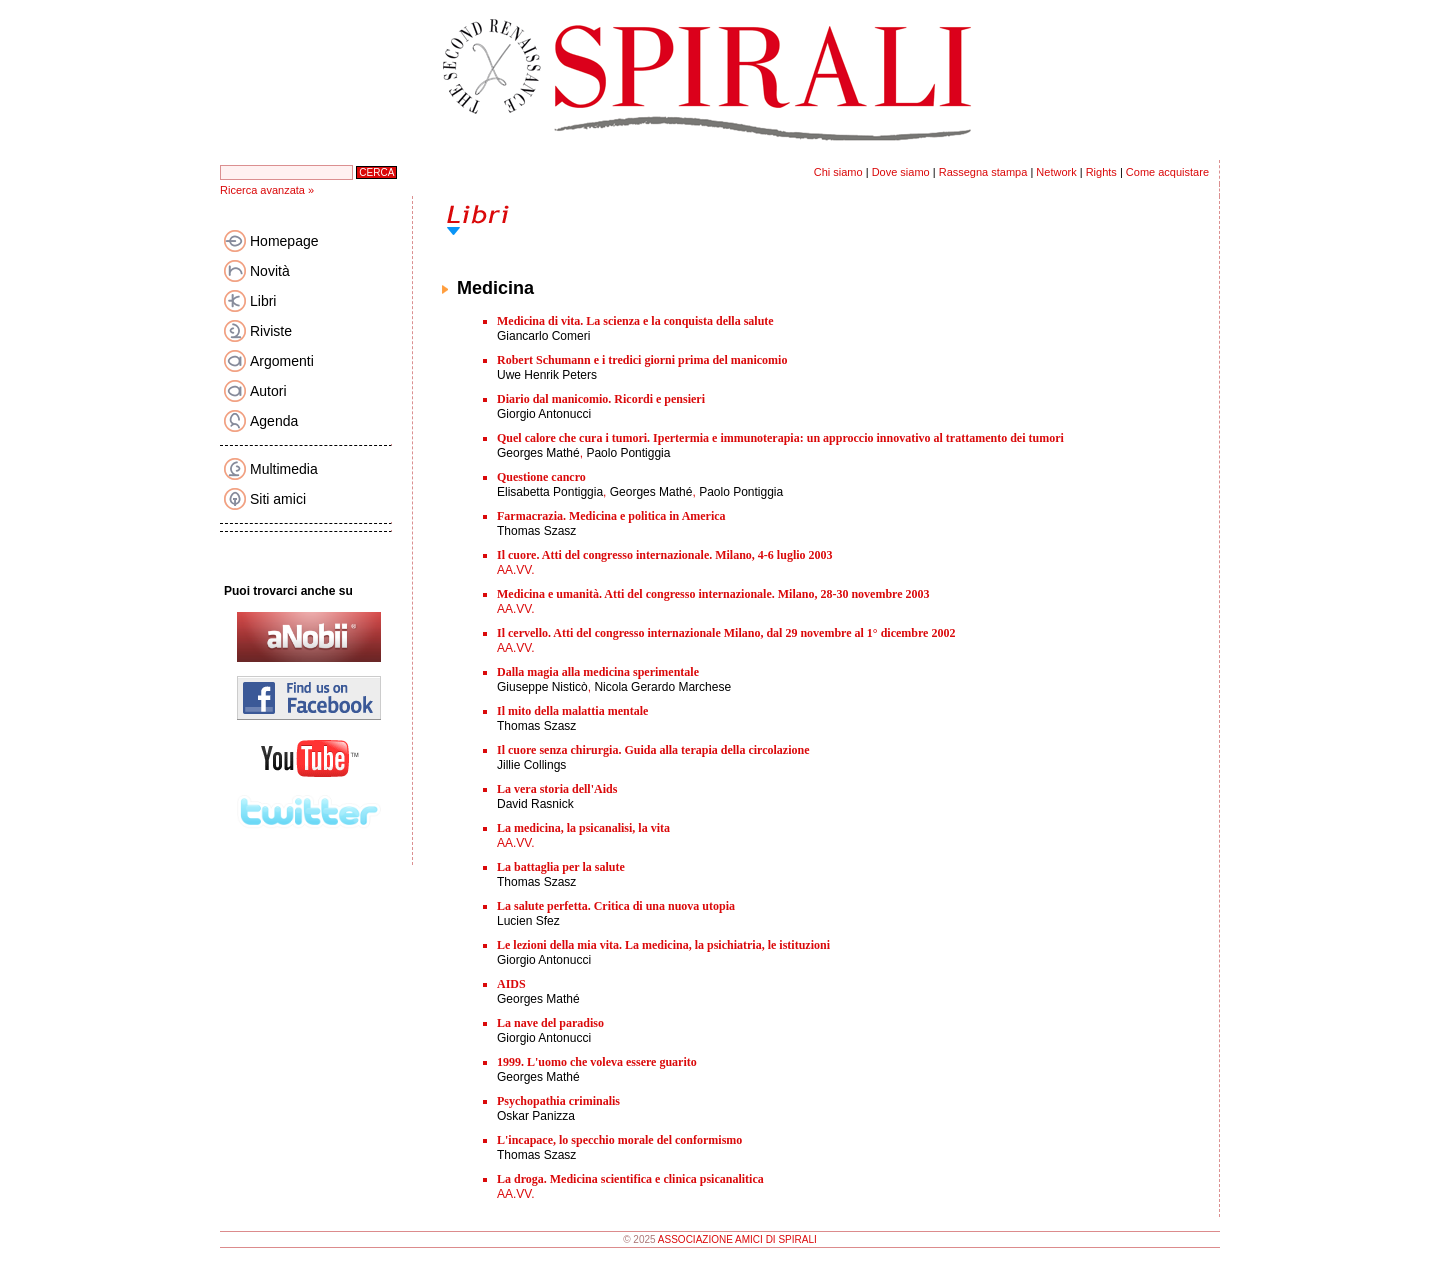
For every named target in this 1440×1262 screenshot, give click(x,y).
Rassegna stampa (983, 172)
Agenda (274, 421)
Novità (270, 271)
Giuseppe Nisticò (542, 687)
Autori (268, 391)
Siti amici (278, 499)
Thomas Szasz (536, 531)
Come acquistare (1167, 172)
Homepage (284, 241)
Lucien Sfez (528, 921)
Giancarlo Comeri (543, 336)
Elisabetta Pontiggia (550, 492)
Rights (1101, 172)
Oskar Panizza (536, 1116)
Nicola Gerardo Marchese (662, 687)
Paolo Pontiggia (628, 453)
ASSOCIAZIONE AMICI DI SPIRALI (737, 1239)
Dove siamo (901, 172)
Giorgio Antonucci (544, 414)
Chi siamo (838, 172)
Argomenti (282, 361)
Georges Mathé (538, 453)
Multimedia (284, 469)
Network (1056, 172)
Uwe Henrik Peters (547, 375)
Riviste (271, 331)
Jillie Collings (531, 765)
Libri (263, 301)
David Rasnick (535, 804)
